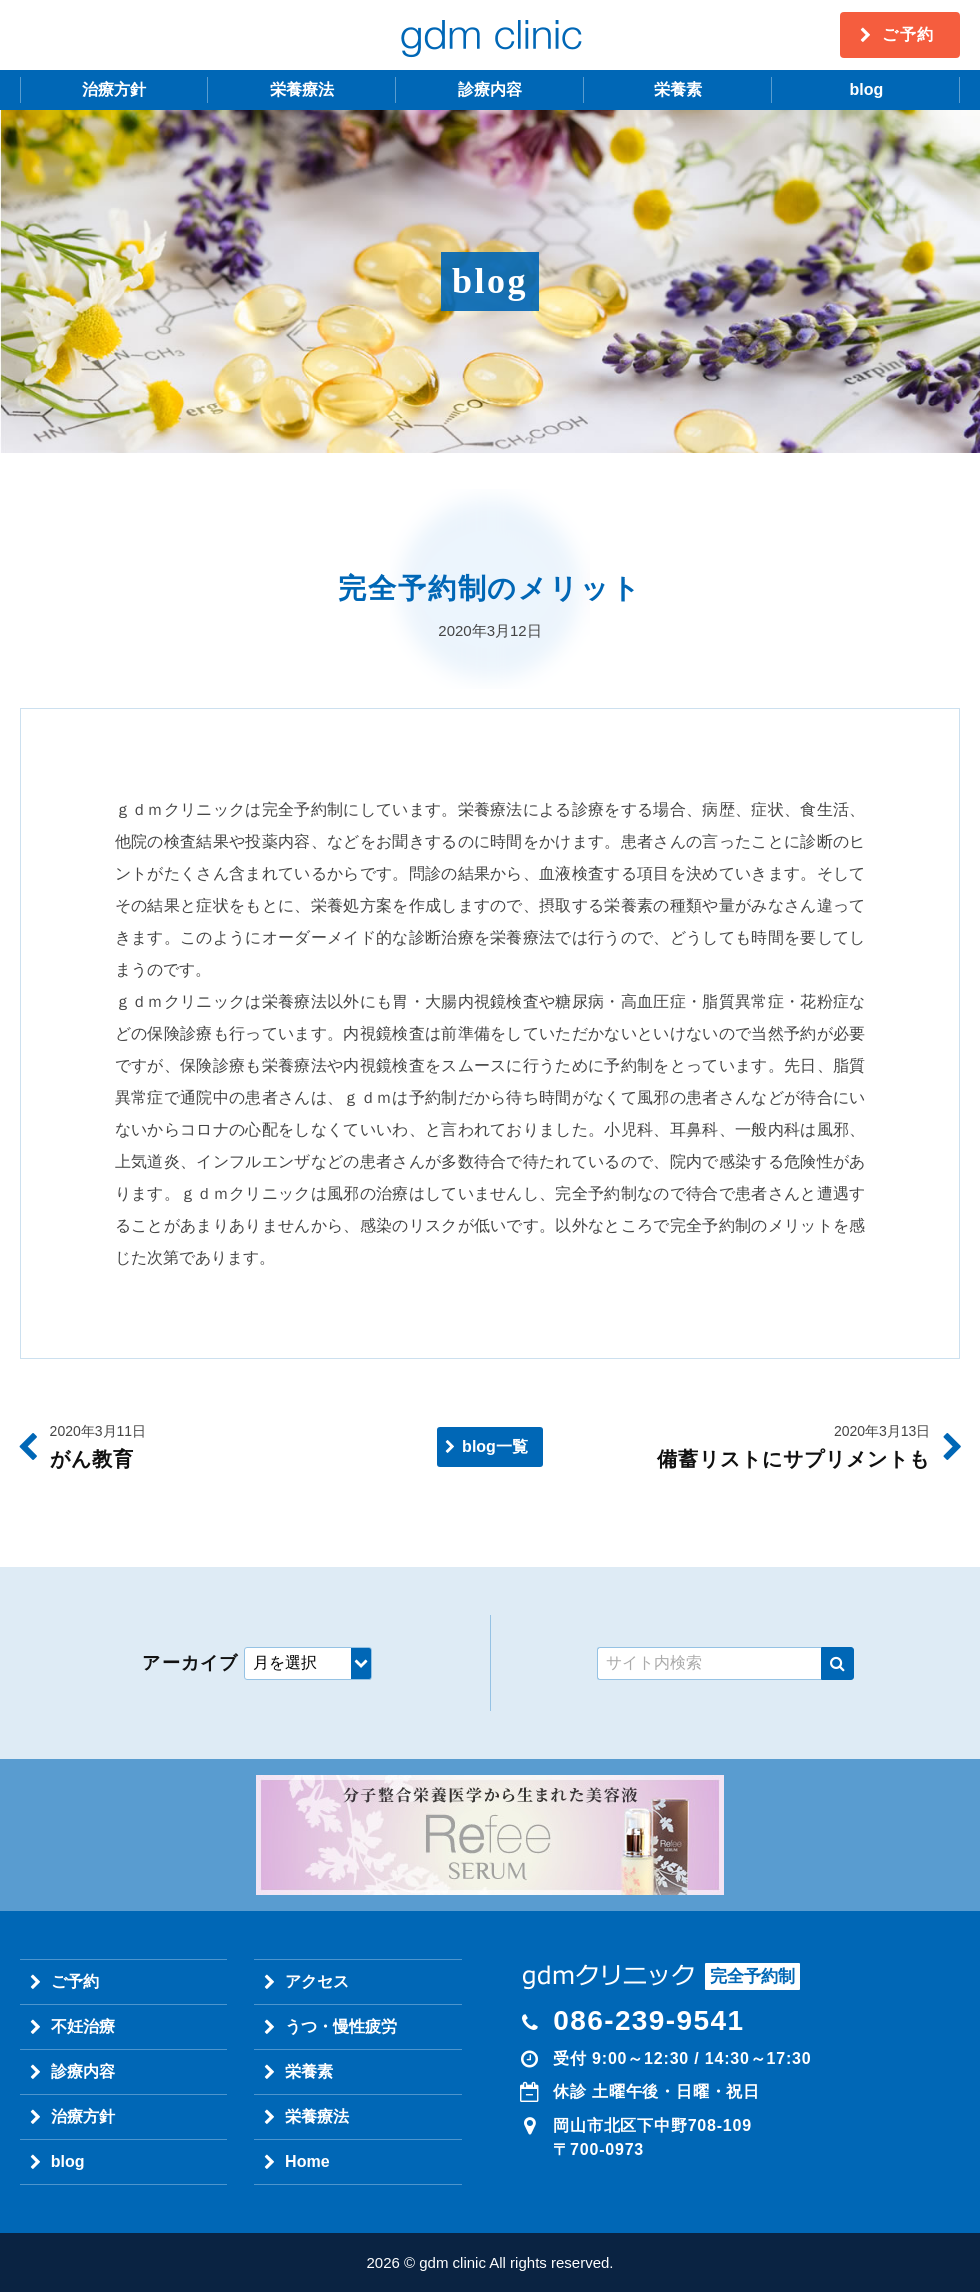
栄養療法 (302, 89)
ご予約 (908, 34)
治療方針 (114, 89)
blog (866, 89)
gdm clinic (490, 35)
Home (307, 2161)
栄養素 (678, 89)
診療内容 (490, 89)
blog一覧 (495, 1446)
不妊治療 (83, 2026)
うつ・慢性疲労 (341, 2026)
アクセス (317, 1981)
